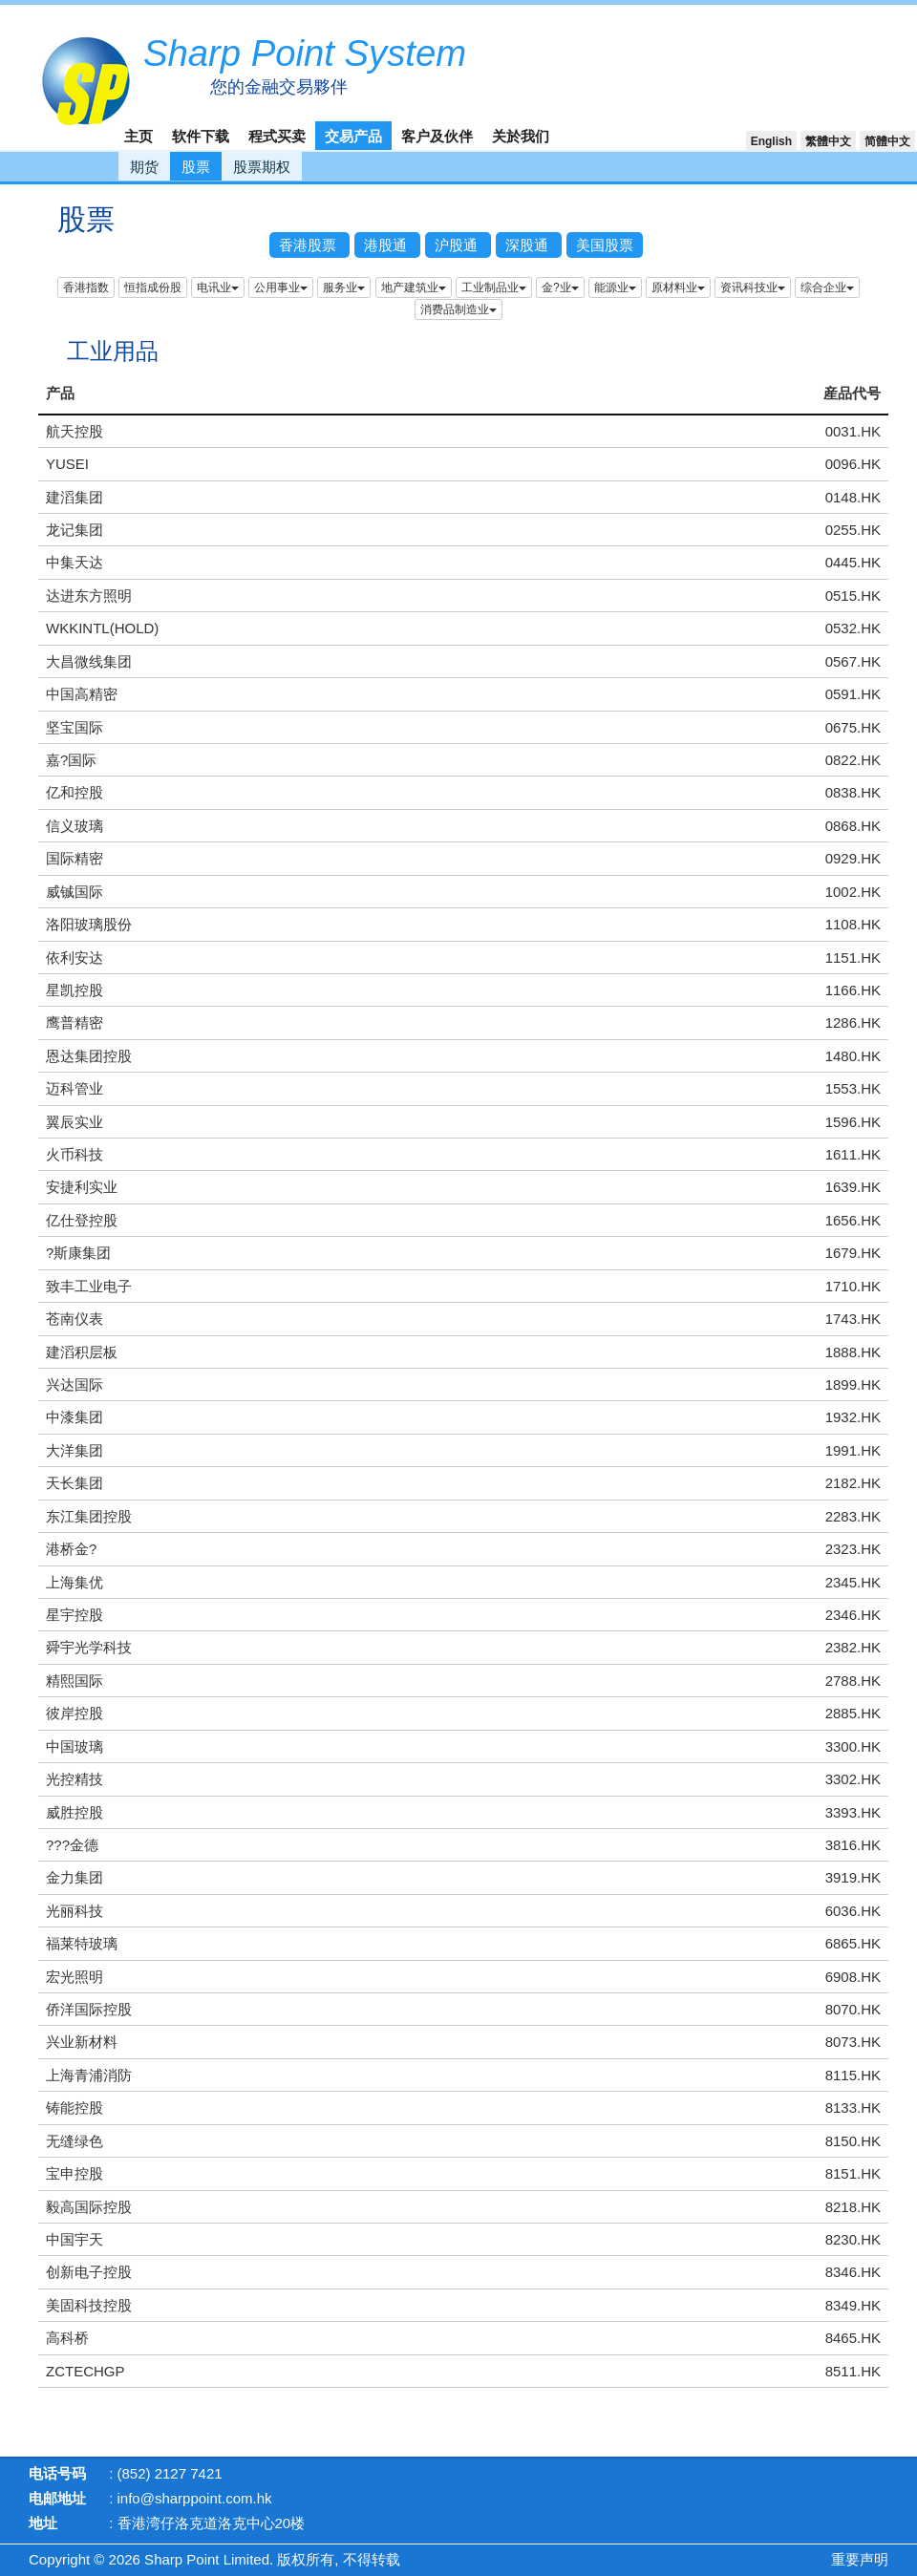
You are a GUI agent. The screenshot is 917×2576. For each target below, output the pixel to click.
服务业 (344, 287)
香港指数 (86, 287)
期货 (144, 167)
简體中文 (887, 141)
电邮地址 (57, 2498)
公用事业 (281, 287)
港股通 (387, 245)
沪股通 (458, 245)
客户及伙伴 (437, 136)
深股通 (528, 245)
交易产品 (353, 136)
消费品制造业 (458, 309)
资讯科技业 (752, 287)
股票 (195, 167)
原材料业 (678, 287)
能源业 (615, 287)
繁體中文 (828, 141)
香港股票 (309, 245)
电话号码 (57, 2473)
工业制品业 (493, 287)
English (771, 141)
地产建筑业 (413, 287)
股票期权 (261, 167)
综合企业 (827, 287)
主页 (138, 136)
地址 (43, 2523)
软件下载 (200, 136)
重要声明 (859, 2559)
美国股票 (604, 245)
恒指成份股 (152, 287)
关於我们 (520, 136)
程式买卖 (277, 136)
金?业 (560, 287)
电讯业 (218, 287)
